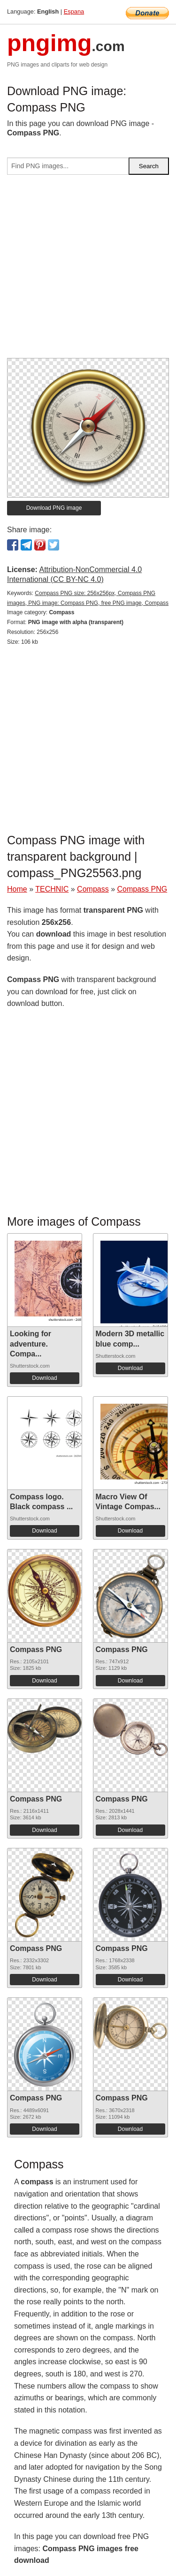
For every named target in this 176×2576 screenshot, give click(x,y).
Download (44, 1378)
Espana (74, 11)
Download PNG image (54, 508)
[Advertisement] (88, 270)
